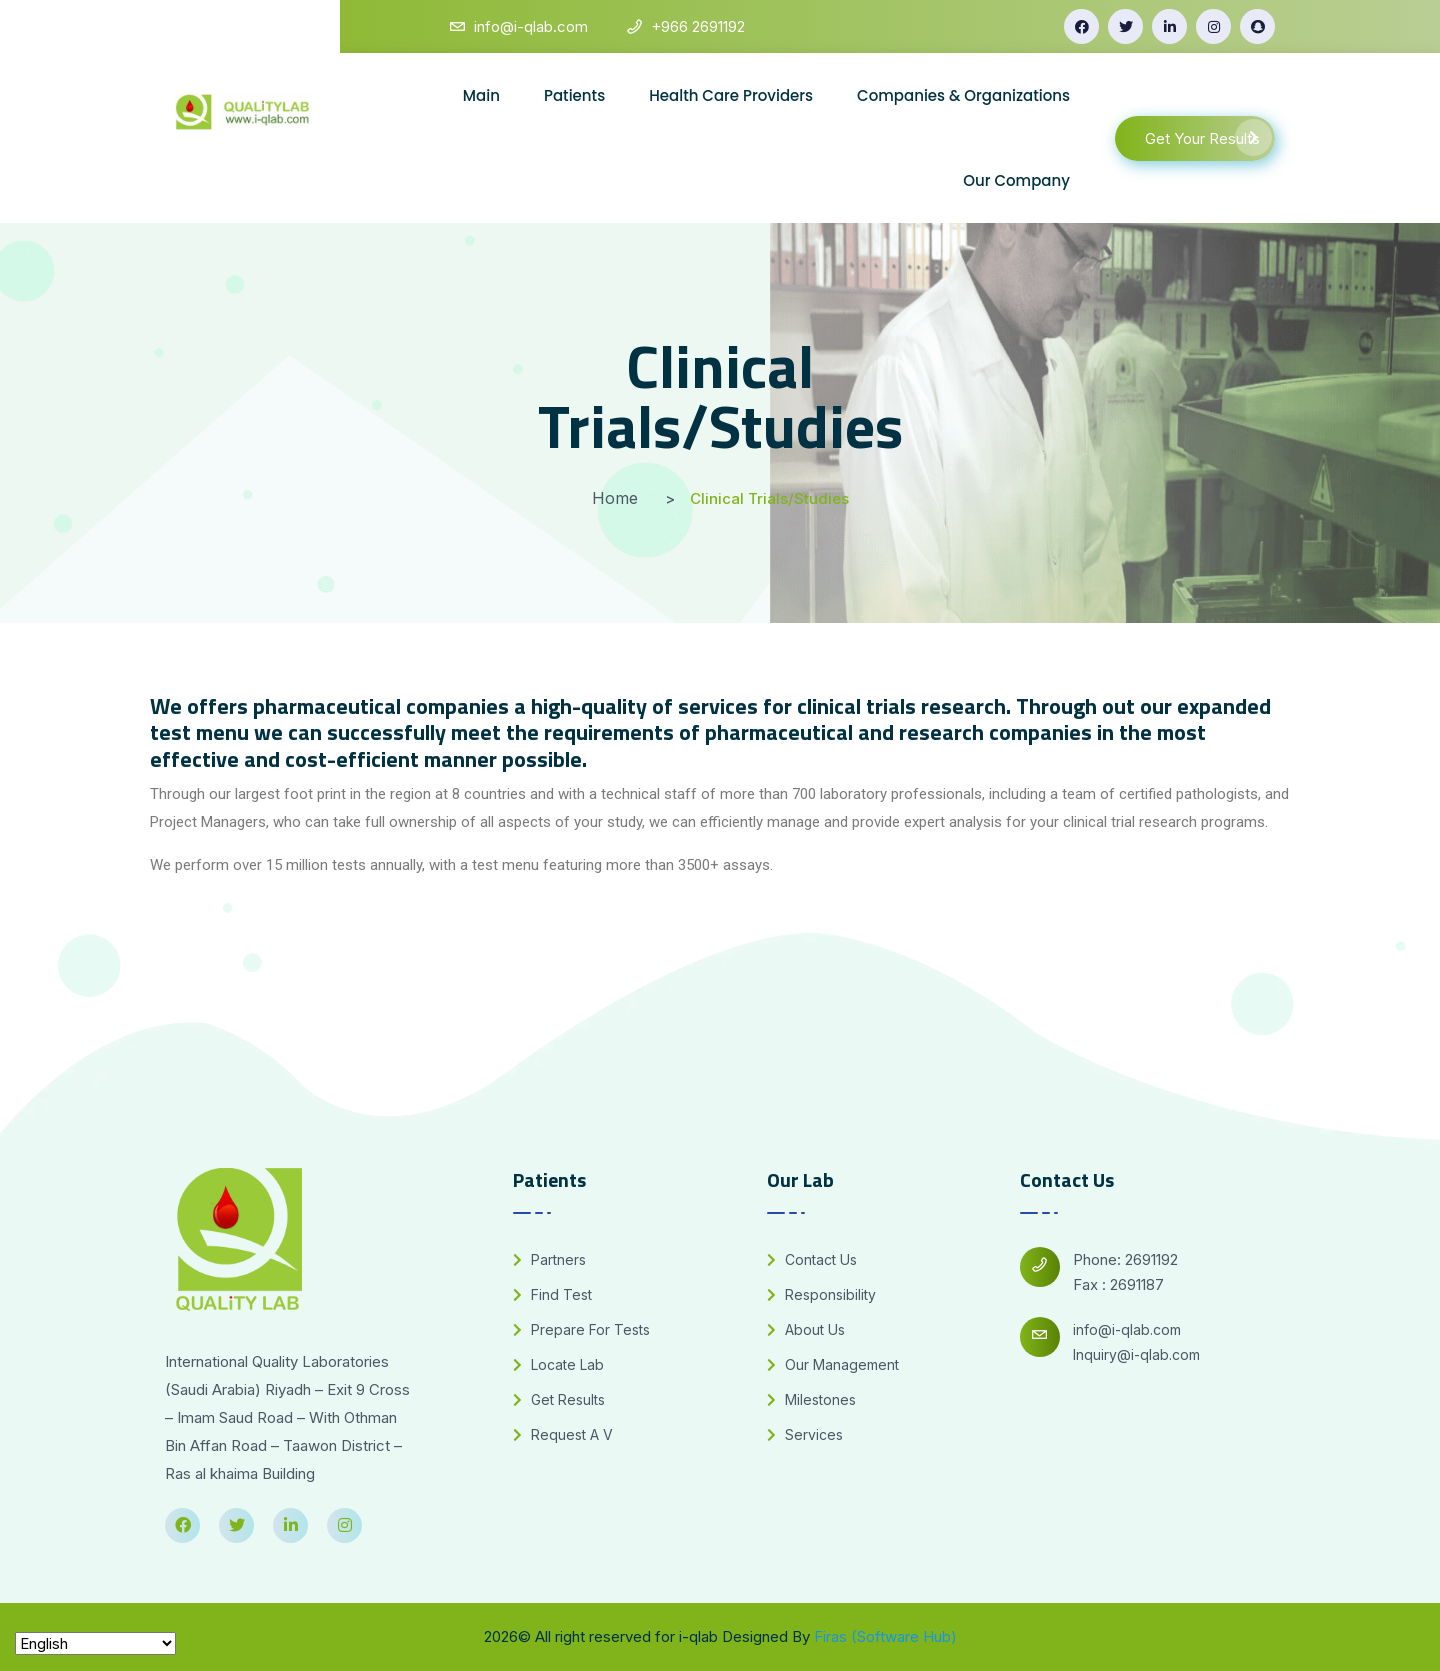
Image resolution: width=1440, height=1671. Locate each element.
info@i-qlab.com (1127, 1329)
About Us (806, 1329)
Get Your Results (1208, 137)
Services (805, 1434)
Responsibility (821, 1294)
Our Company (1016, 180)
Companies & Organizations (963, 95)
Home (615, 498)
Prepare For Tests (581, 1329)
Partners (549, 1259)
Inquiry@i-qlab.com (1136, 1354)
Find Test (552, 1294)
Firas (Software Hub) (885, 1636)
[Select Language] (95, 1643)
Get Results (559, 1399)
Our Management (833, 1364)
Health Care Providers (731, 95)
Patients (574, 95)
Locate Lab (558, 1364)
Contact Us (812, 1259)
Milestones (811, 1399)
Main (481, 95)
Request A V (563, 1434)
